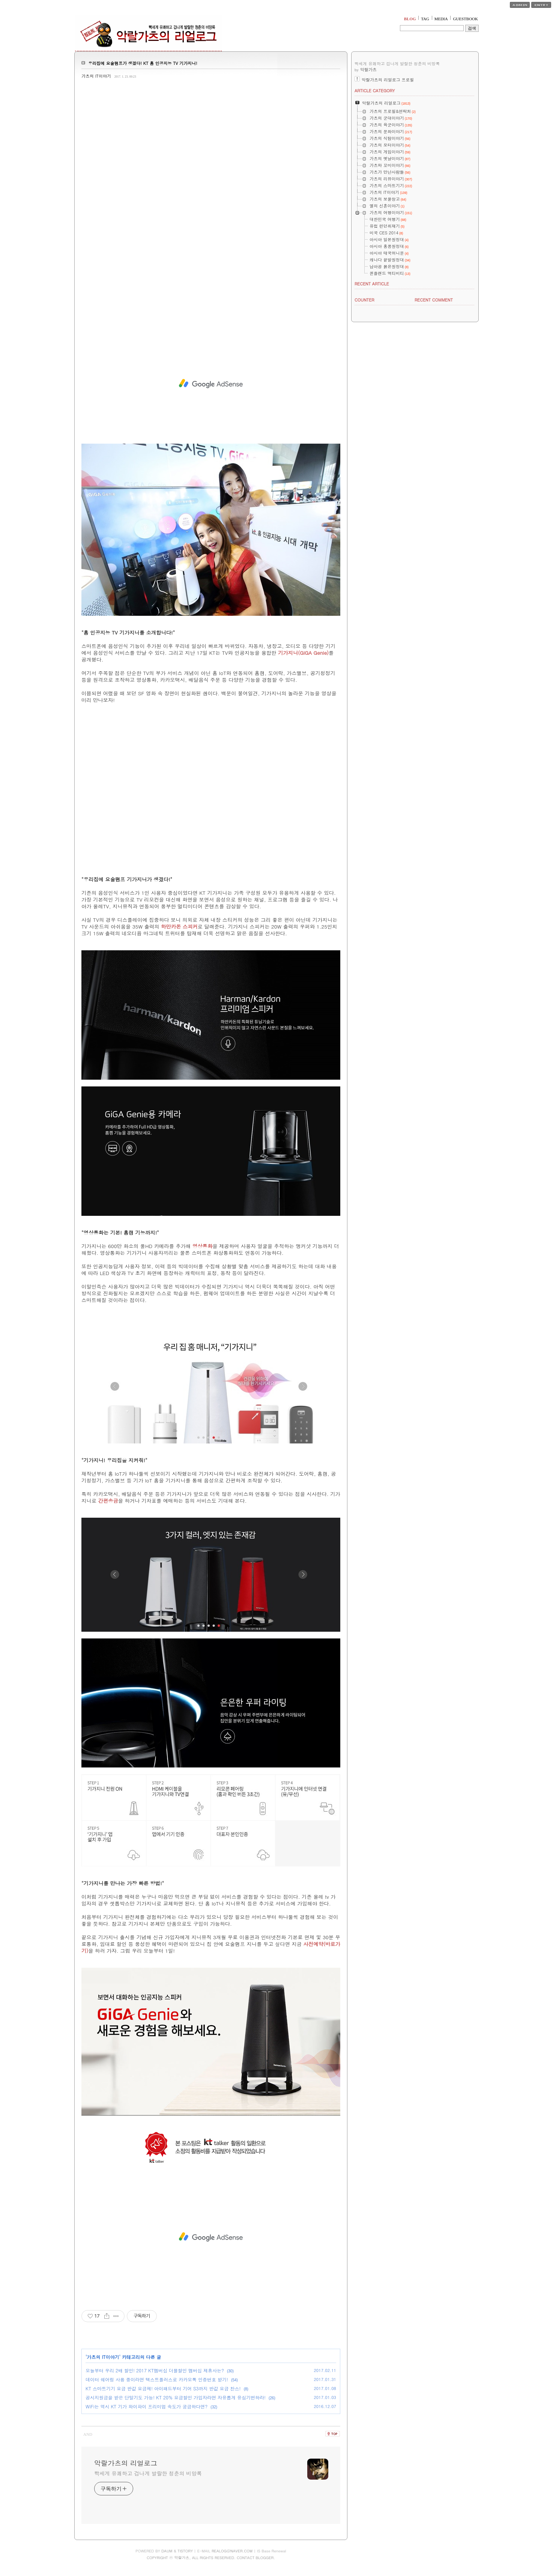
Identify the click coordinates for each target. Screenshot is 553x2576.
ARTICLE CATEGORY (375, 90)
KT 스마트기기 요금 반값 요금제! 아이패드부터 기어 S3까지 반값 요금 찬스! (163, 2388)
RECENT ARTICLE (372, 284)
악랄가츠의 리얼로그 (125, 2463)
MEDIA (441, 19)
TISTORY (185, 2550)
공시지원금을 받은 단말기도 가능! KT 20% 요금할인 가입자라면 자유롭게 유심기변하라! (176, 2397)
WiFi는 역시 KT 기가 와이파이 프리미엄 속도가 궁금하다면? (146, 2406)
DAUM (166, 2550)
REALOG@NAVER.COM (232, 2550)
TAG (425, 19)
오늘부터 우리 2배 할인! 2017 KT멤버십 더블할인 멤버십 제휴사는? (155, 2370)
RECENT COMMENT (434, 300)
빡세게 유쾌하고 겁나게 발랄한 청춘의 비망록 (148, 2473)
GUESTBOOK (465, 19)
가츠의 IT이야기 (96, 76)
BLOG (410, 19)
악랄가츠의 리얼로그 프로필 (388, 80)
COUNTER (364, 300)
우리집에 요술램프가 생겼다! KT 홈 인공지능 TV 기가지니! (142, 63)
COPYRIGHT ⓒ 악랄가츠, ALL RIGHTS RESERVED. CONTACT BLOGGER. (211, 2557)
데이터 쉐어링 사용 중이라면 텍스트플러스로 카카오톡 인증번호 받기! (157, 2379)
